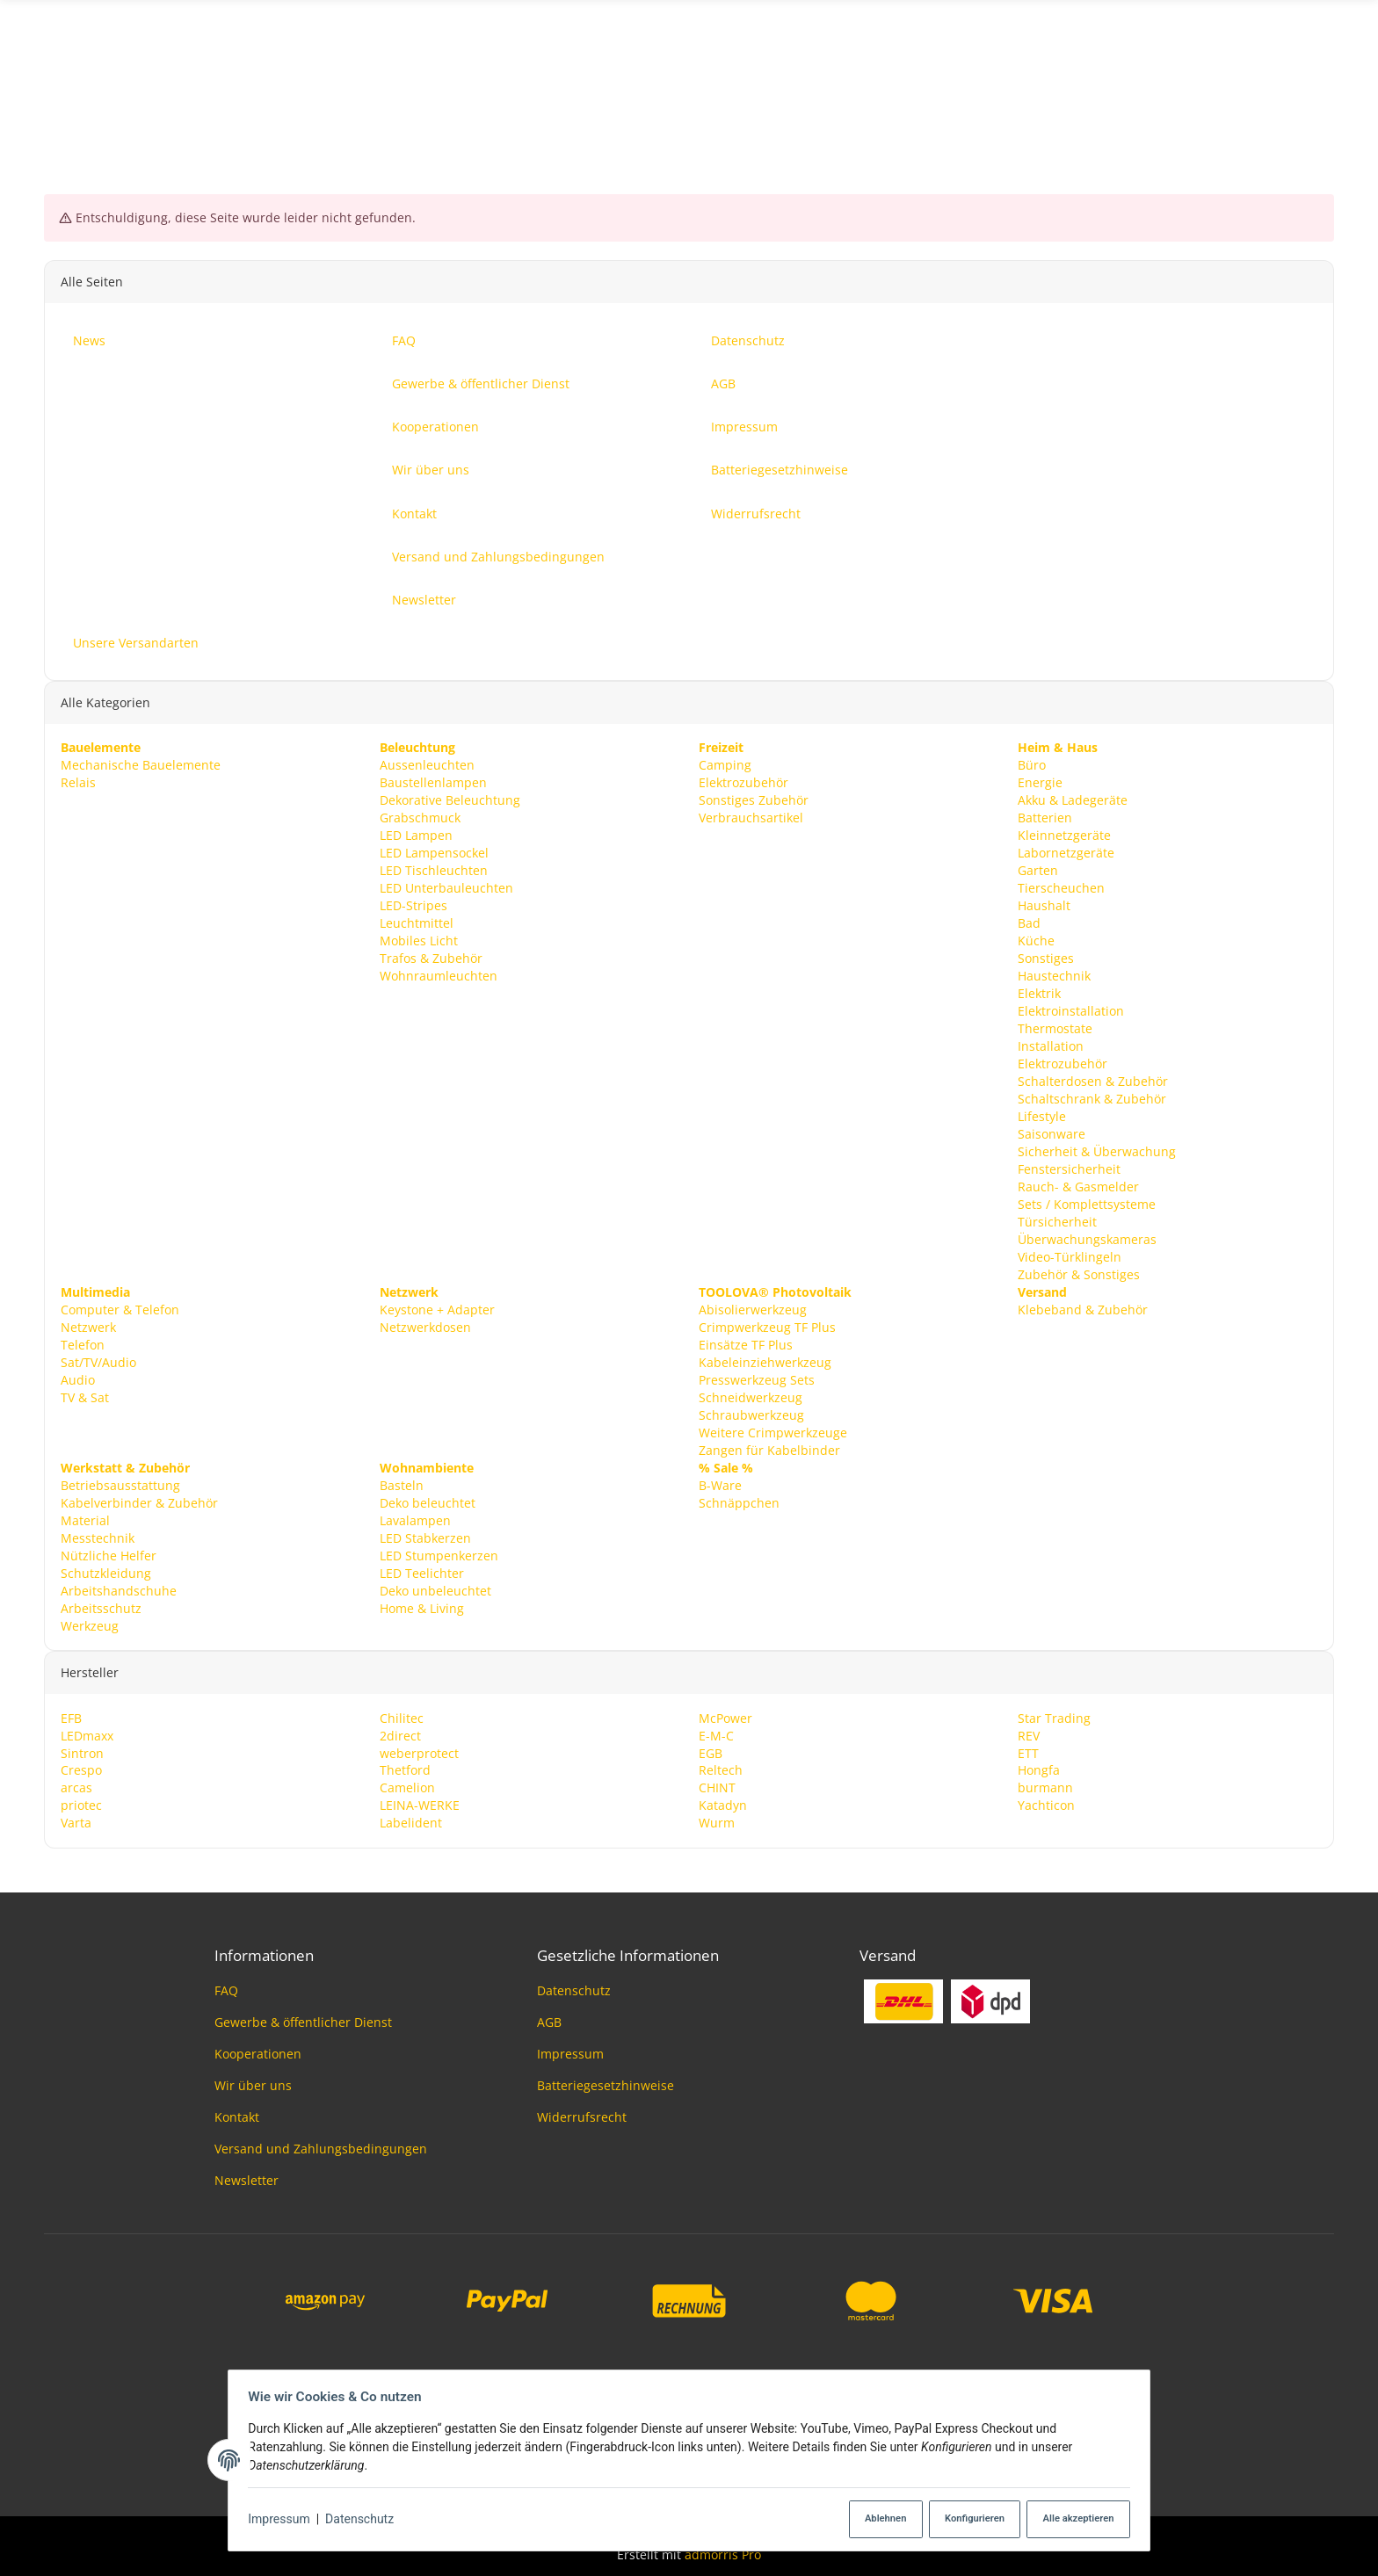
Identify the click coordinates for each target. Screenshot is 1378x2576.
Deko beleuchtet (427, 1502)
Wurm (717, 1822)
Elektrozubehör (743, 782)
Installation (1051, 1045)
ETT (1028, 1752)
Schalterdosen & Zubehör (1093, 1080)
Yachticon (1046, 1805)
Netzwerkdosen (425, 1326)
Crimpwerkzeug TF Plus (767, 1326)
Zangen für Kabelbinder (769, 1449)
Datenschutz (364, 2520)
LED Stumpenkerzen (439, 1554)
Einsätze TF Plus (746, 1343)
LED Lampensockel (434, 851)
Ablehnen (874, 2519)
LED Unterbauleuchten (446, 887)
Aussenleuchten (427, 764)
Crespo (81, 1770)
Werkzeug (90, 1625)
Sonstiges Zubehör (754, 800)
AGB (549, 2022)
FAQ (226, 1990)
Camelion (407, 1787)
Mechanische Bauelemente (141, 764)
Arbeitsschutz (101, 1607)
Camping (725, 764)
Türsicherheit (1057, 1220)
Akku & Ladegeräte (1073, 800)
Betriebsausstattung (120, 1484)
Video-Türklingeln (1069, 1256)
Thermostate (1055, 1027)
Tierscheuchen (1061, 887)
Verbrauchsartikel (751, 817)
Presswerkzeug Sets (757, 1379)
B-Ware (720, 1484)
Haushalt (1044, 904)
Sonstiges (1046, 957)
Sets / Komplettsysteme (1087, 1203)
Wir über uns (253, 2085)
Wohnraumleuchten (438, 974)
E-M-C (716, 1734)
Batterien (1045, 817)
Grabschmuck (420, 817)
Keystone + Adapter (437, 1308)
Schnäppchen (739, 1502)
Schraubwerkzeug (751, 1414)
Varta (76, 1822)
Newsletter (246, 2180)
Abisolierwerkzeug (753, 1308)
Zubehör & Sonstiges (1079, 1273)
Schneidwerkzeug (750, 1396)
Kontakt (236, 2117)
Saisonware (1051, 1133)
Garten (1038, 869)
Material (85, 1519)
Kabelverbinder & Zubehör (139, 1502)
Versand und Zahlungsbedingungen (320, 2148)
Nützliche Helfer (108, 1554)
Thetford (405, 1770)
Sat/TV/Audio (98, 1361)
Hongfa (1039, 1770)
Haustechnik (1054, 974)
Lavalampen (415, 1519)
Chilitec (402, 1717)
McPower (725, 1717)
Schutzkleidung (106, 1572)
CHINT (717, 1787)
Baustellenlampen (433, 782)
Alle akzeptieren (1072, 2519)
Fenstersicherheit (1069, 1168)
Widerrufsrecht (582, 2117)
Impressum (284, 2520)
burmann (1045, 1787)
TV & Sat (85, 1396)
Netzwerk (88, 1326)
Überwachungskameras (1087, 1238)
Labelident (411, 1822)
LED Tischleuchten (434, 869)
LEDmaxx (87, 1734)
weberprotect (419, 1752)
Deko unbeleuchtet (435, 1589)
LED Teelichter (422, 1572)
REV (1029, 1734)
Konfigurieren (966, 2519)
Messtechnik (97, 1537)
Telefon (83, 1343)
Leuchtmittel (416, 922)
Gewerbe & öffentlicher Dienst (303, 2022)
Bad (1029, 922)
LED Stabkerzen (425, 1537)
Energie (1040, 782)
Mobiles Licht (419, 939)
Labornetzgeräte (1066, 851)
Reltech (721, 1770)
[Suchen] (689, 83)
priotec (81, 1805)
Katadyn (723, 1805)
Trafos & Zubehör (431, 957)
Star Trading (1054, 1717)
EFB (71, 1717)
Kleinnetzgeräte (1064, 835)
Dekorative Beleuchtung (450, 800)
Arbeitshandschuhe (119, 1589)
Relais (78, 782)
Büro (1032, 764)
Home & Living (422, 1607)
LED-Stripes (413, 904)
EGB (710, 1752)
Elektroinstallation (1071, 1010)
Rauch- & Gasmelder (1078, 1185)
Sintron (82, 1752)
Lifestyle (1042, 1115)
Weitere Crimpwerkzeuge (773, 1431)
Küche (1036, 939)
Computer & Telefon (120, 1308)
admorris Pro (723, 2554)
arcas (76, 1787)
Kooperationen (257, 2053)
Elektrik (1039, 992)
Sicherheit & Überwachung (1097, 1150)
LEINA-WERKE (420, 1805)
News (1318, 82)
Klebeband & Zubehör (1083, 1308)
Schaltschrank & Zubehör (1092, 1097)
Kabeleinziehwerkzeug (765, 1361)
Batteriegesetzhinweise (605, 2085)
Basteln (402, 1484)
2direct (400, 1734)
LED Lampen (416, 835)
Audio (78, 1379)
